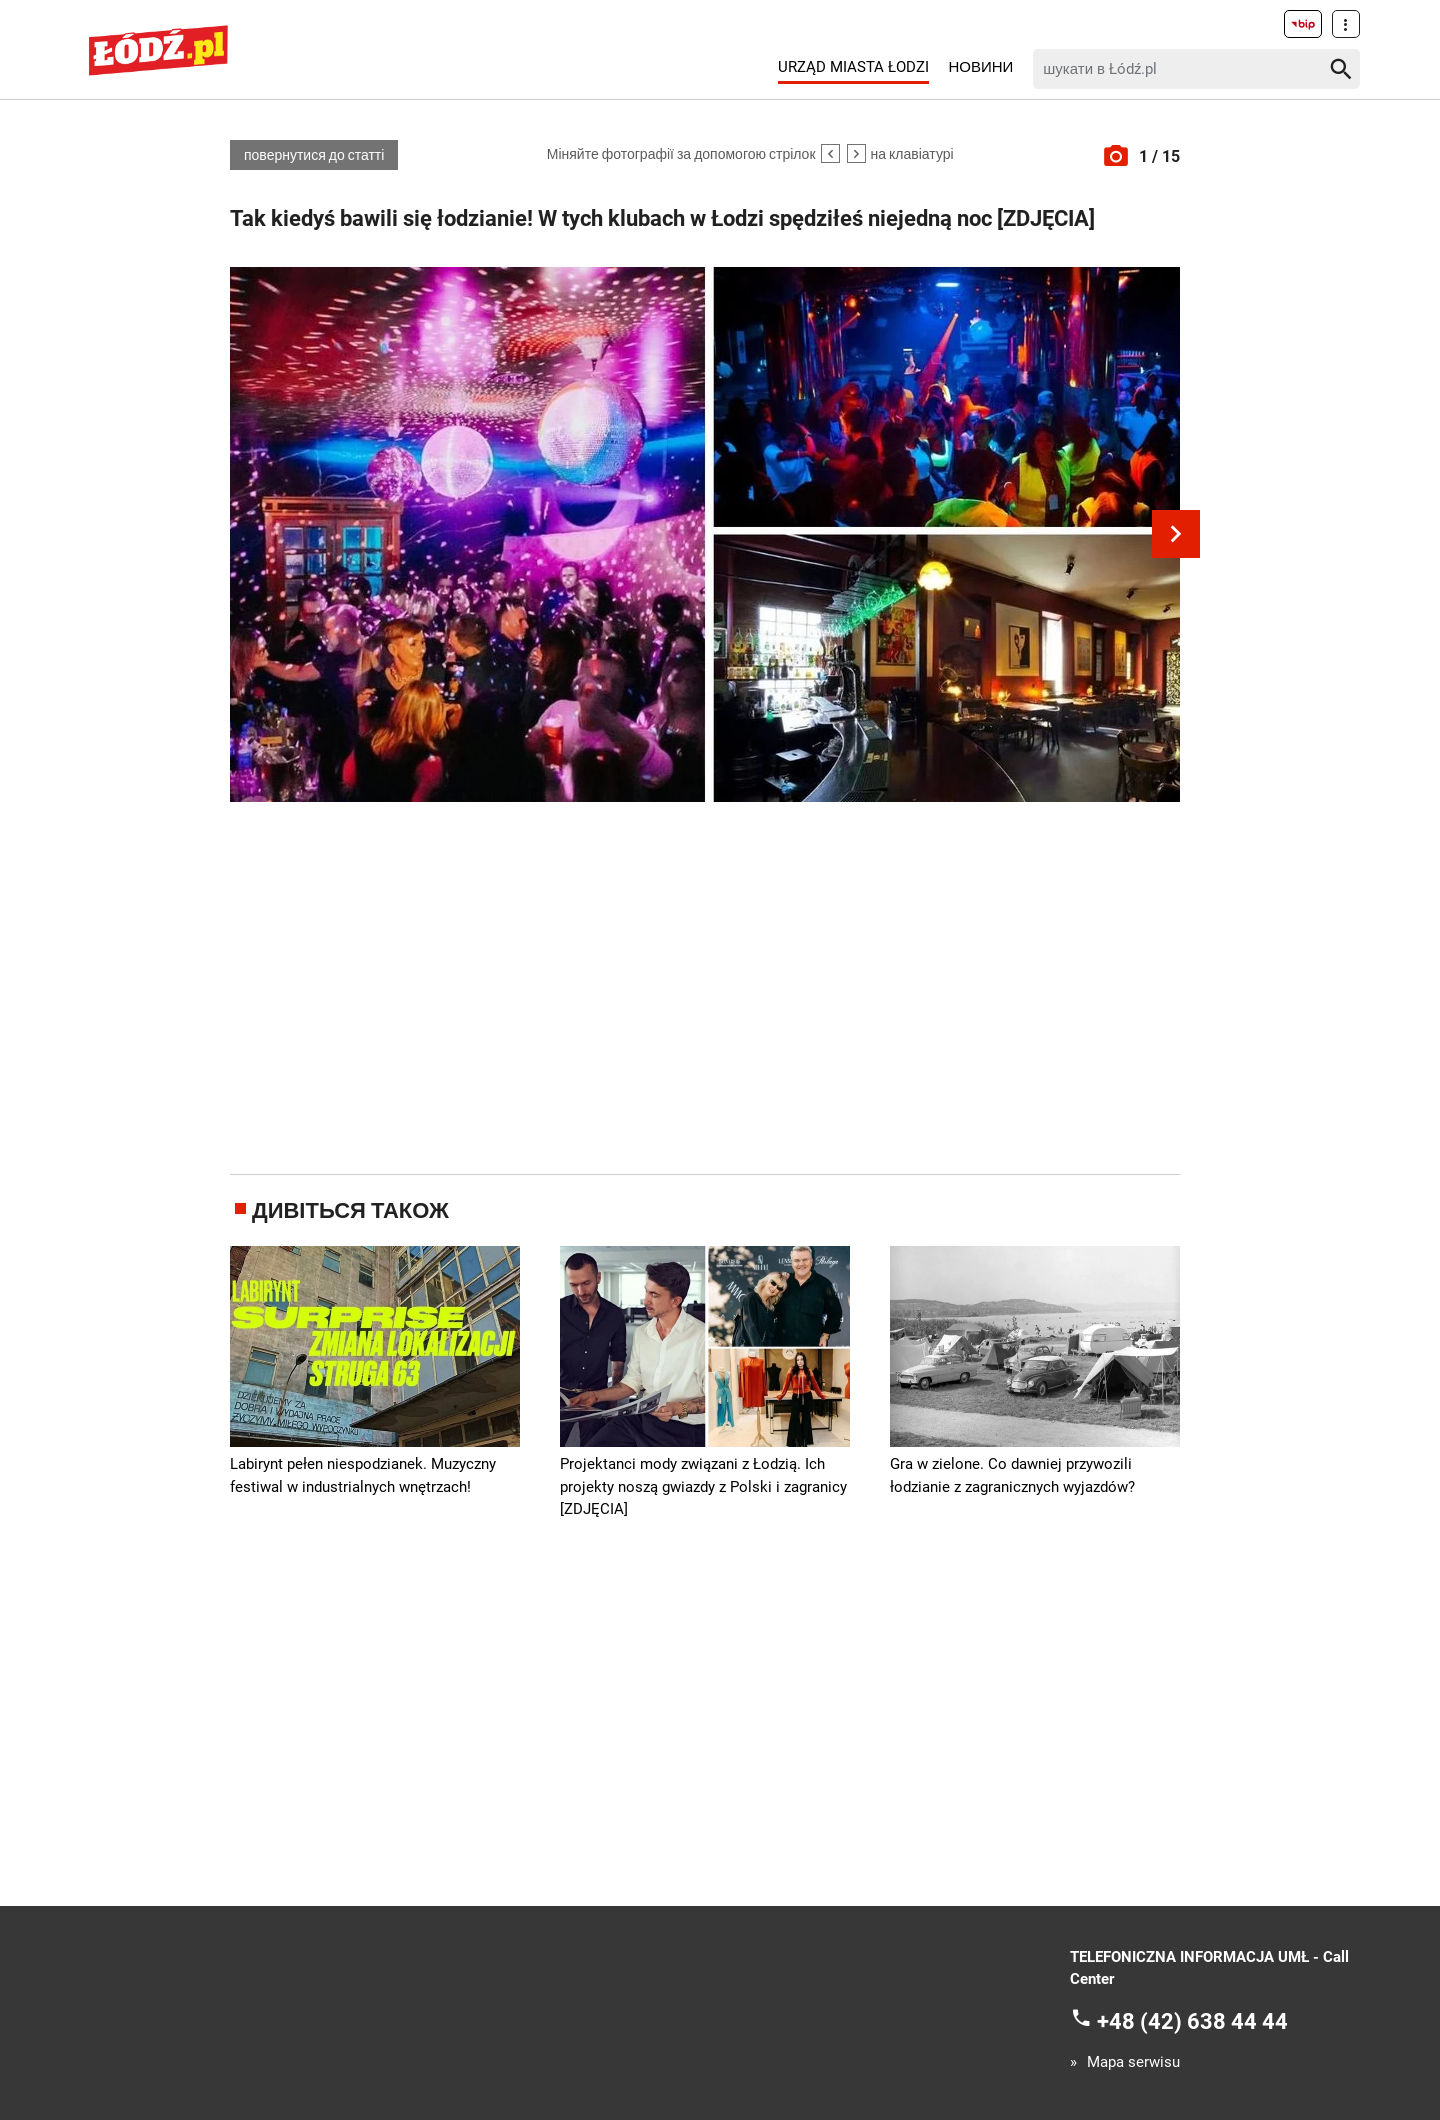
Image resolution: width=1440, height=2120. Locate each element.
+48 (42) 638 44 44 (1192, 2020)
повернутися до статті (314, 155)
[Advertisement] (705, 984)
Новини (980, 67)
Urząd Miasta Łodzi (853, 67)
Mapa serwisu (1133, 2062)
